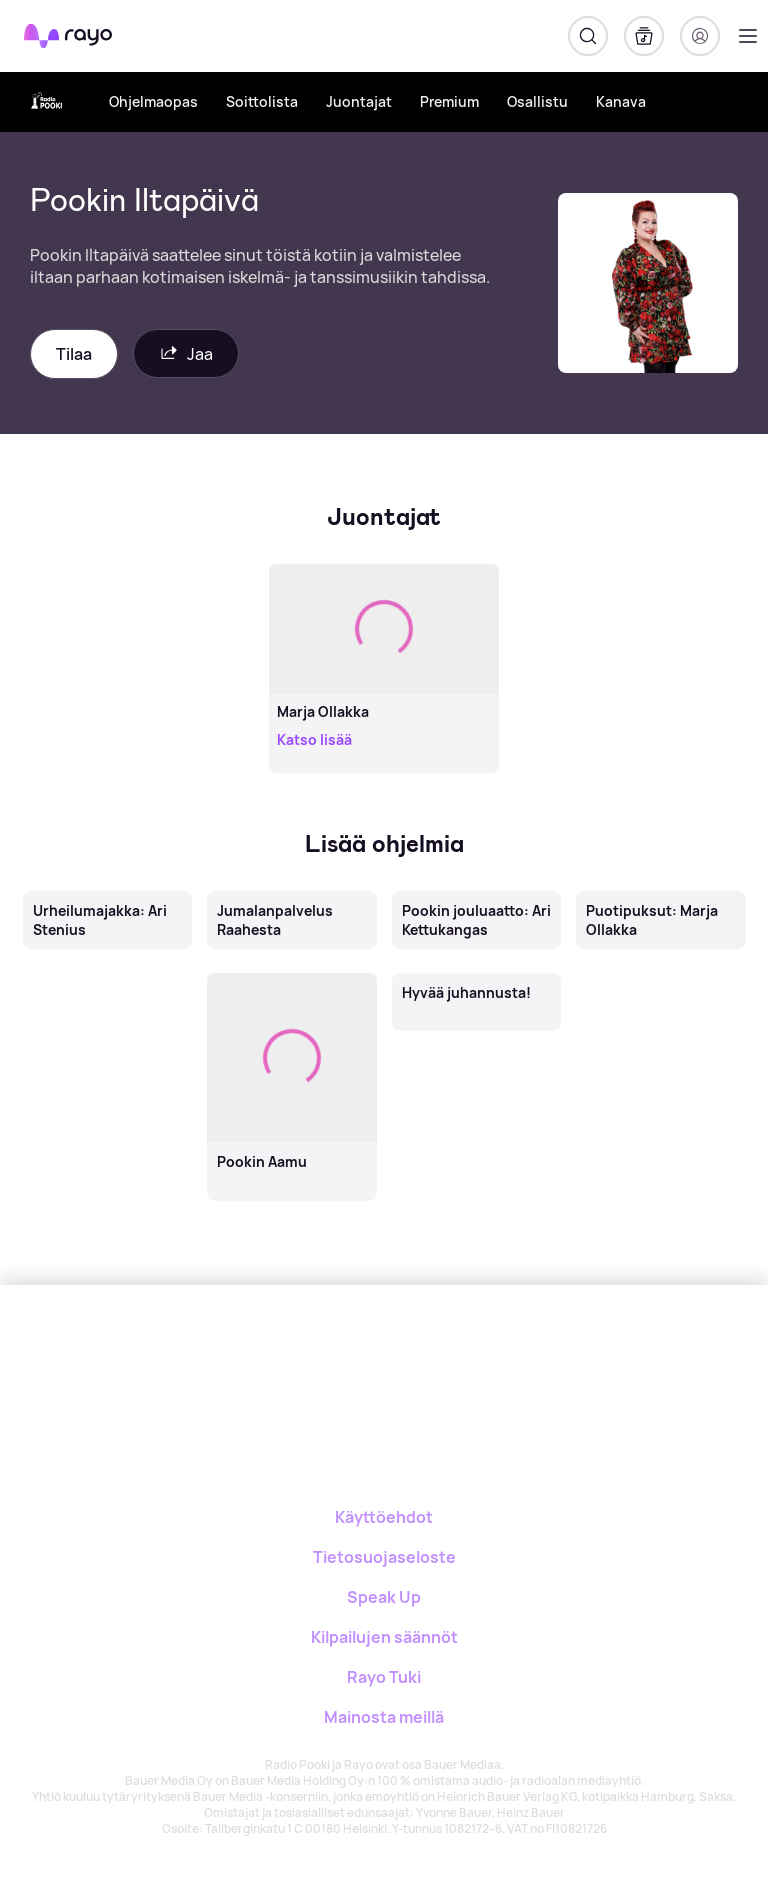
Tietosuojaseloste (384, 1557)
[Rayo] (340, 1354)
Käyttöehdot (384, 1517)
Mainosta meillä (384, 1717)
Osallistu (537, 101)
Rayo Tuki (384, 1677)
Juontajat (359, 101)
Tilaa (74, 354)
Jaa (186, 353)
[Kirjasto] (644, 36)
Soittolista (262, 101)
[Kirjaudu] (700, 36)
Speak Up (384, 1597)
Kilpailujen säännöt (384, 1637)
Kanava (621, 101)
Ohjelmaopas (153, 101)
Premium (449, 101)
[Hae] (588, 36)
